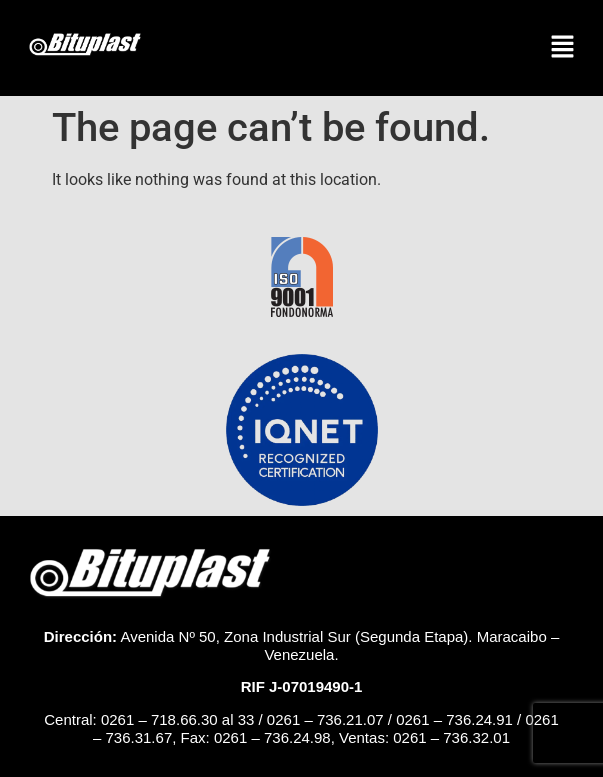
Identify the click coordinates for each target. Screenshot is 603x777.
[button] (563, 48)
